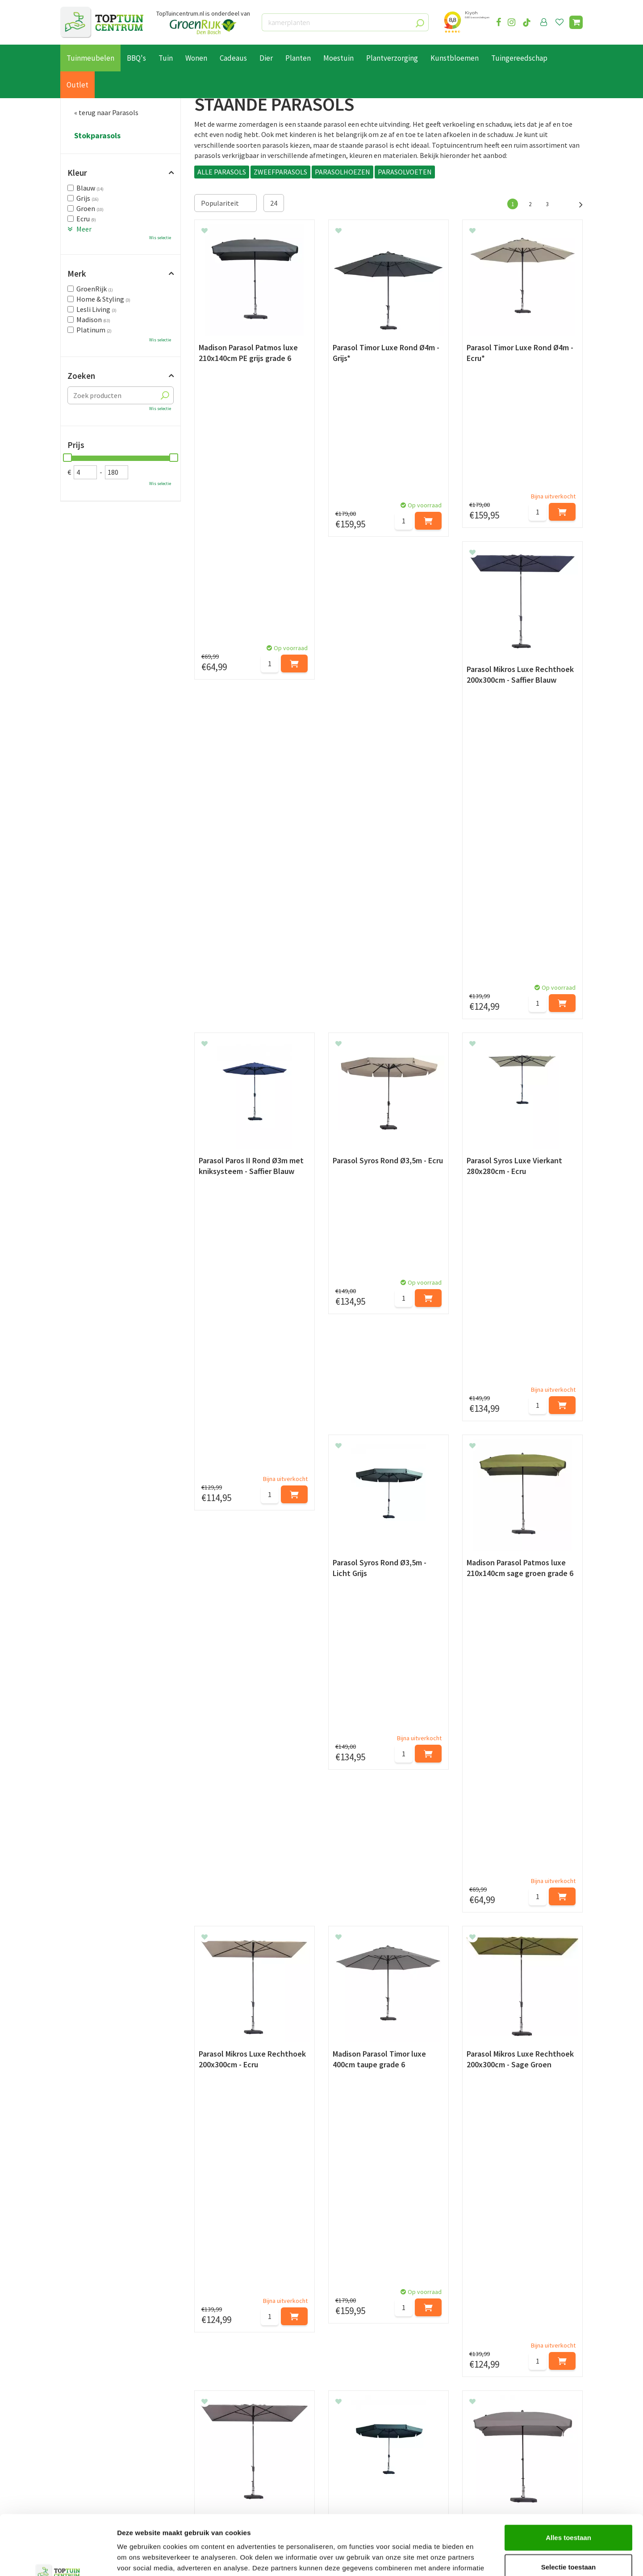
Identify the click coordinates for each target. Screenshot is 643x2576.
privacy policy (367, 2347)
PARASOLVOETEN (405, 171)
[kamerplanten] (345, 22)
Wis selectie (160, 238)
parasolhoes (311, 1933)
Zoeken (81, 375)
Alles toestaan (568, 2481)
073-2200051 (492, 2426)
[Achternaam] (277, 2369)
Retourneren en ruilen (94, 2447)
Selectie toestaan (568, 2510)
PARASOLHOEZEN (342, 171)
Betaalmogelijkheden (93, 2426)
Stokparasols (97, 135)
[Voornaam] (184, 2369)
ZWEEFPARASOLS (280, 171)
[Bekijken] (576, 22)
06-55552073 (492, 2439)
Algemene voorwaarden (96, 2457)
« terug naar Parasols (106, 112)
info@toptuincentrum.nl (511, 2452)
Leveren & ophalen (88, 2436)
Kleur (77, 172)
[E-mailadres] (388, 2369)
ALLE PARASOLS (221, 171)
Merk (76, 273)
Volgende (576, 203)
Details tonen (482, 2558)
